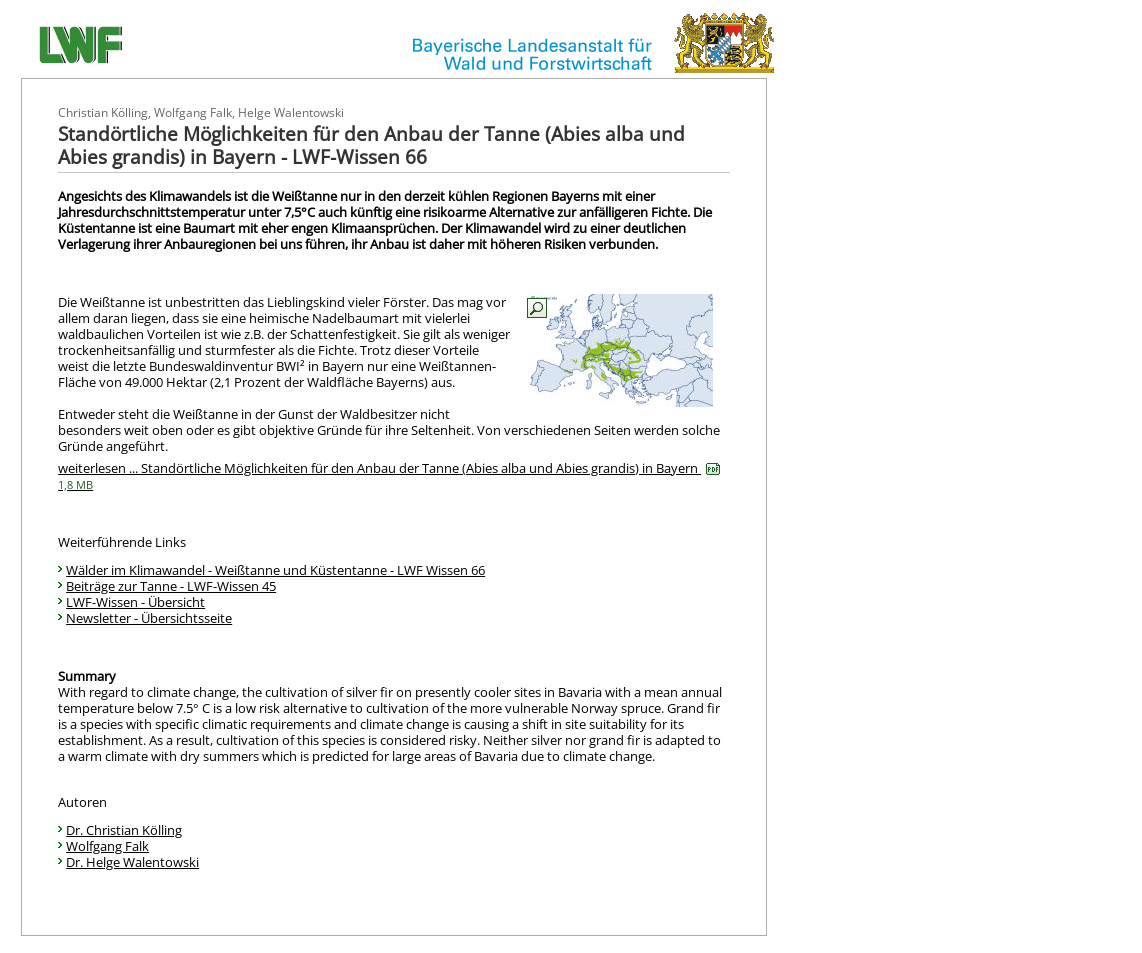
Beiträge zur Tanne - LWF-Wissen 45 (171, 586)
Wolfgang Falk (107, 846)
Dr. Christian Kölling (124, 830)
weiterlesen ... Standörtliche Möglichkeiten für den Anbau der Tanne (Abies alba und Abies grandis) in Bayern (389, 475)
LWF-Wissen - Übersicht (135, 602)
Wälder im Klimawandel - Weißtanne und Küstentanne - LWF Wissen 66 (275, 570)
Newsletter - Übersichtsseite (149, 618)
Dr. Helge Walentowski (132, 862)
